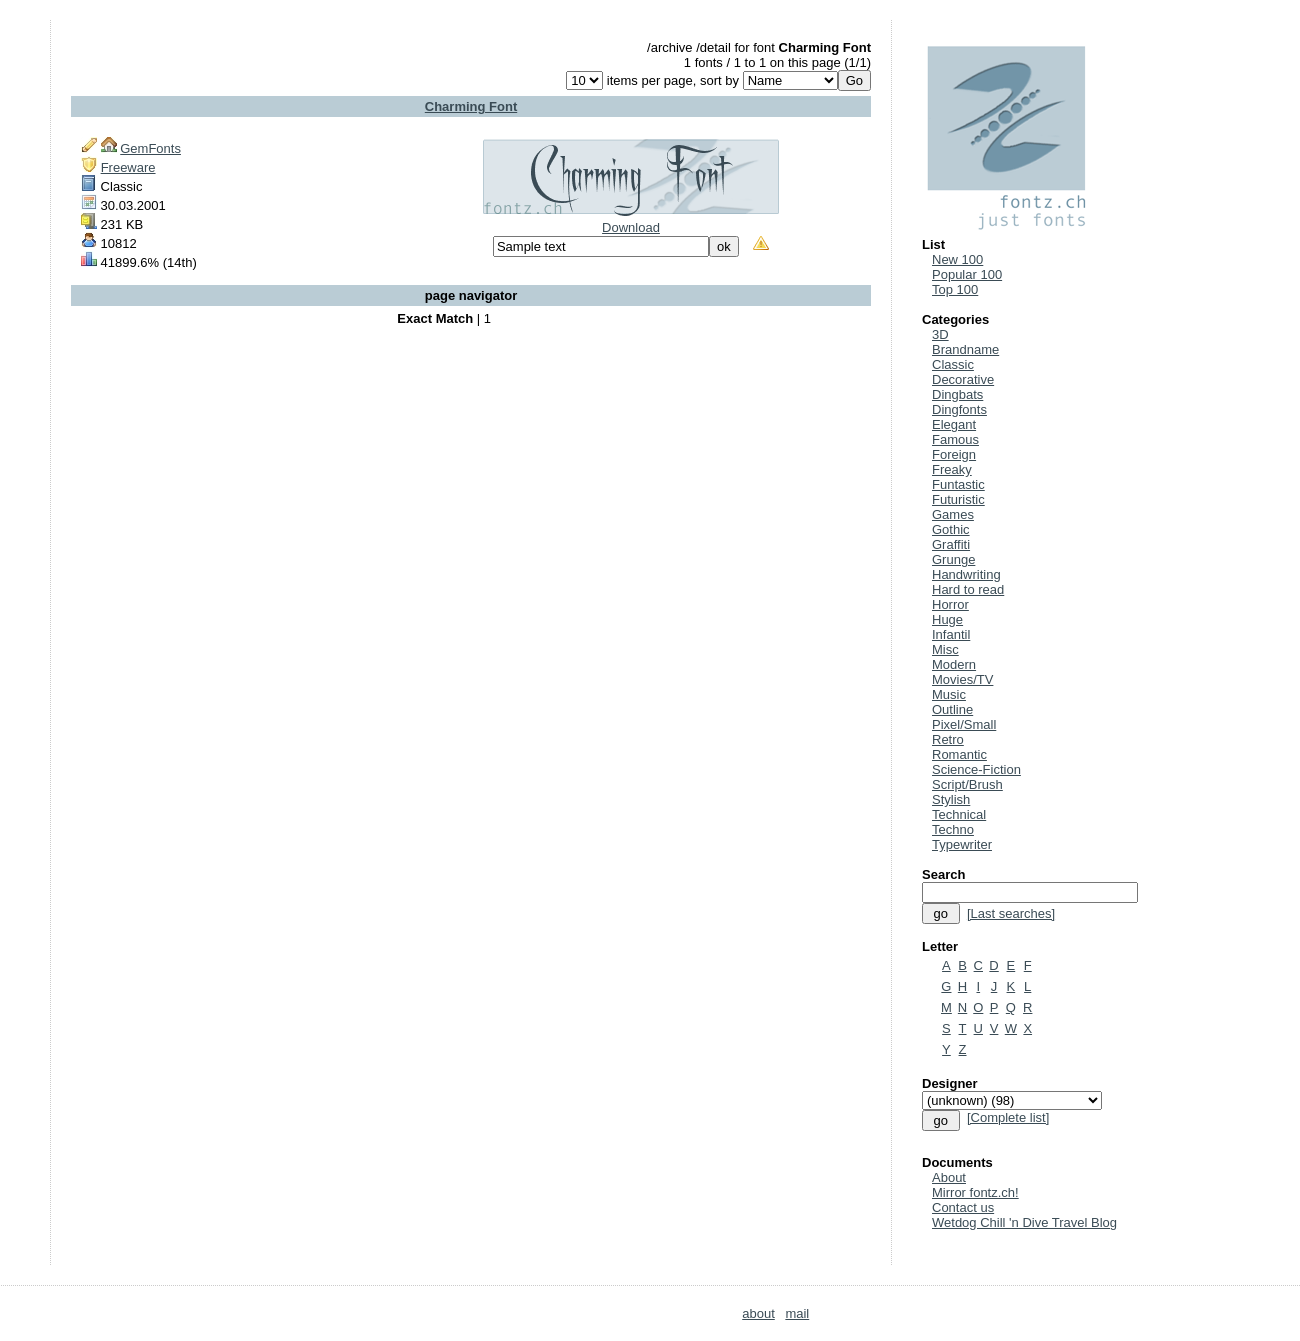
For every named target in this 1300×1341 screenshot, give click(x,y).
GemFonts (150, 148)
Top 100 (955, 289)
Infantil (951, 634)
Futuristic (958, 499)
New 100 (957, 259)
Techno (953, 829)
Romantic (959, 754)
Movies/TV (962, 679)
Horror (950, 604)
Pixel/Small (964, 724)
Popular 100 (967, 274)
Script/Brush (967, 784)
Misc (945, 649)
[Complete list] (1008, 1117)
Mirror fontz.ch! (975, 1192)
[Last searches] (1011, 913)
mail (797, 1313)
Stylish (951, 799)
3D (940, 334)
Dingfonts (959, 409)
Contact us (963, 1207)
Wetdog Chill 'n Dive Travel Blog (1024, 1222)
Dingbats (957, 394)
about (758, 1313)
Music (949, 694)
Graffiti (951, 544)
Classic (953, 364)
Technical (959, 814)
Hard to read (968, 589)
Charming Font (471, 106)
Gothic (951, 529)
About (949, 1177)
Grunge (953, 559)
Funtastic (958, 484)
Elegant (954, 424)
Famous (955, 439)
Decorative (963, 379)
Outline (952, 709)
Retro (948, 739)
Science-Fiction (976, 769)
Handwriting (966, 574)
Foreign (954, 454)
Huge (947, 619)
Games (953, 514)
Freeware (128, 167)
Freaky (952, 469)
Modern (954, 664)
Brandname (965, 349)
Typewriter (962, 844)
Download (631, 227)
